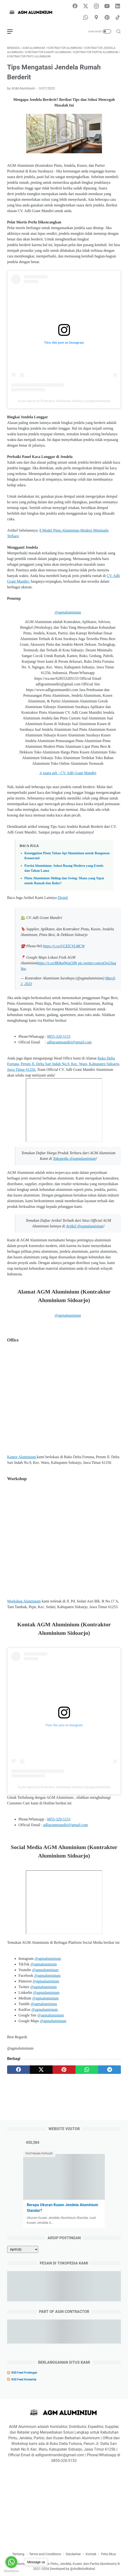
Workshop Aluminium (24, 1601)
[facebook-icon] (75, 6)
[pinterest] (64, 2069)
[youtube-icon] (107, 6)
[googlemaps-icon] (96, 18)
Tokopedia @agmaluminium (74, 1159)
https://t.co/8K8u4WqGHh (57, 963)
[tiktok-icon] (117, 18)
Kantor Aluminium (22, 1457)
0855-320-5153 (59, 1036)
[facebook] (18, 2069)
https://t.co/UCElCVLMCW (64, 946)
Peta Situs (108, 2554)
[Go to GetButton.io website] (11, 2571)
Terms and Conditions (45, 2554)
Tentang (18, 2554)
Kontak (91, 2554)
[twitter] (41, 2069)
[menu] (12, 31)
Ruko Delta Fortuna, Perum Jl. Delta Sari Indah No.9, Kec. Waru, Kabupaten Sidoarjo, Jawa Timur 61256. (63, 1064)
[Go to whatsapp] (11, 2562)
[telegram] (109, 2069)
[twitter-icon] (85, 6)
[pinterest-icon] (107, 18)
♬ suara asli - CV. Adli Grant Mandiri (67, 773)
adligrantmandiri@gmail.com (69, 1042)
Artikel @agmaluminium (84, 1226)
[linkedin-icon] (117, 6)
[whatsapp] (86, 2069)
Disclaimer (73, 2554)
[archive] (22, 2249)
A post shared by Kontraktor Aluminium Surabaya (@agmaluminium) (64, 401)
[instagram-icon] (96, 6)
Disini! (63, 898)
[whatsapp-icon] (85, 18)
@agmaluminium (68, 612)
